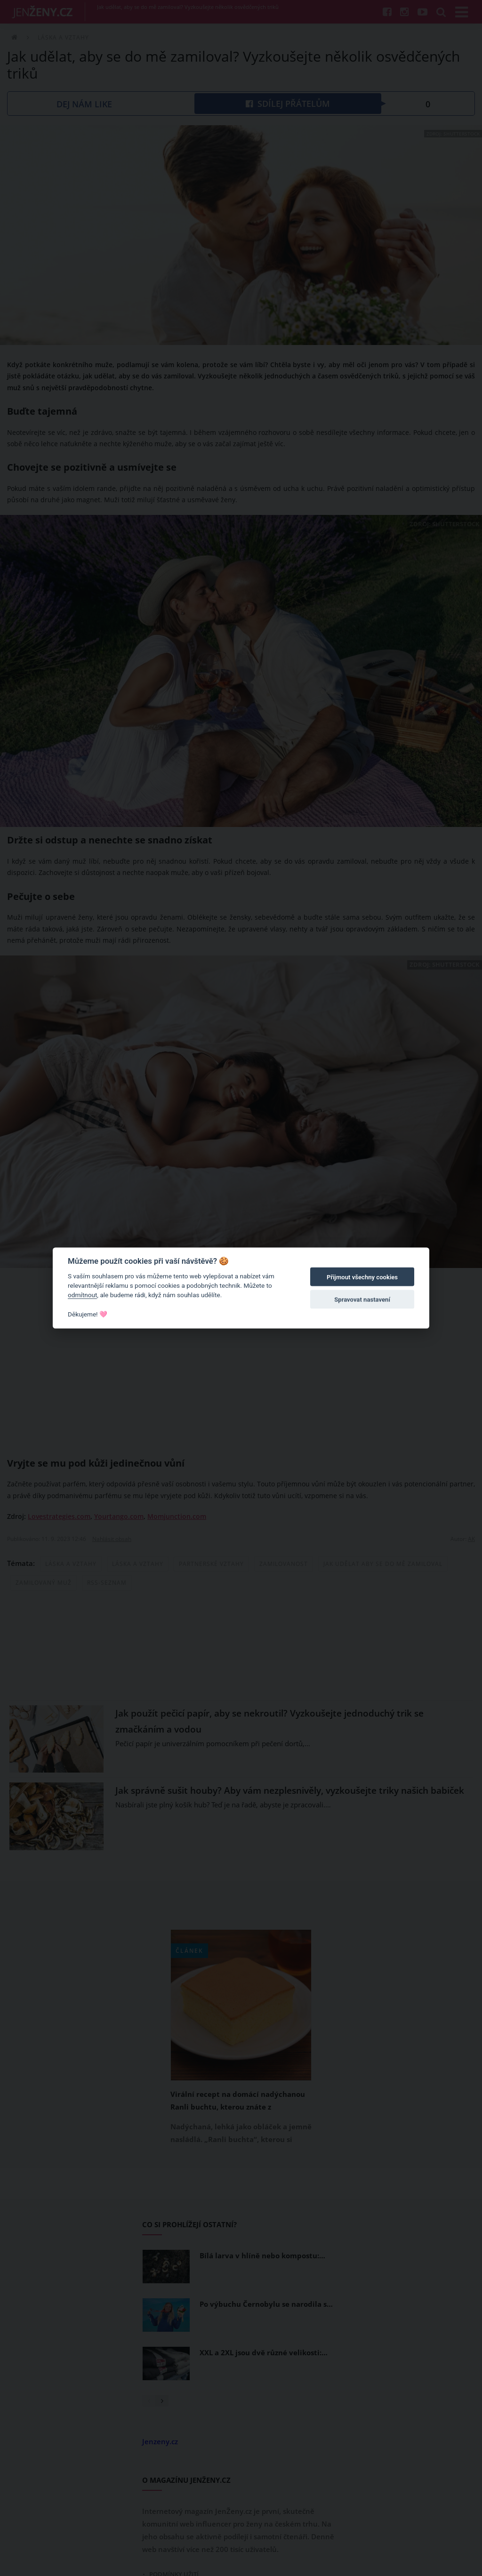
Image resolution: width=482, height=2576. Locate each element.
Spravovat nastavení (362, 1299)
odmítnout (82, 1295)
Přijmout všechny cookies (362, 1277)
